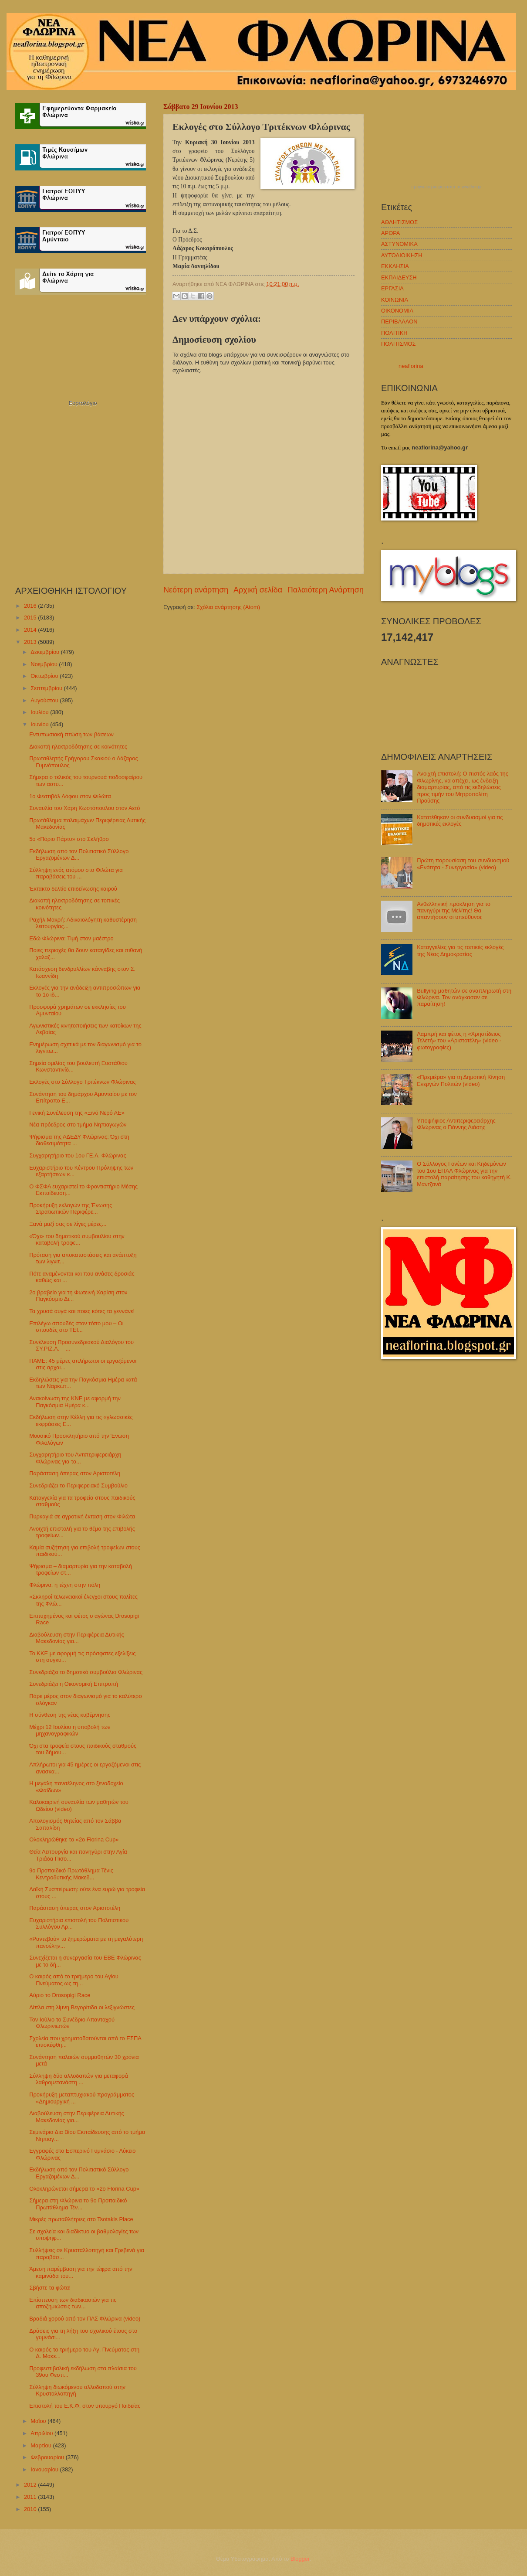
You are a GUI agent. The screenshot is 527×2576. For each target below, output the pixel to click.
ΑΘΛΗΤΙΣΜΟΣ (399, 222)
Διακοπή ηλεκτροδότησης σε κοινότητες (78, 746)
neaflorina (411, 366)
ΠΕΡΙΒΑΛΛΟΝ (399, 321)
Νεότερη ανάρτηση (195, 589)
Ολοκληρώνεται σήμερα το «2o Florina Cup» (84, 2188)
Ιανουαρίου (45, 2469)
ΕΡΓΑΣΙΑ (392, 288)
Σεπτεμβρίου (47, 688)
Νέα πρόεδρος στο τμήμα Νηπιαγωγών (77, 1124)
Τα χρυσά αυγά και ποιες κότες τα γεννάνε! (82, 1311)
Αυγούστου (45, 700)
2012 (31, 2484)
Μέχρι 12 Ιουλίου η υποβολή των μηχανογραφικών (69, 1730)
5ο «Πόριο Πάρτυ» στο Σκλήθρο (68, 839)
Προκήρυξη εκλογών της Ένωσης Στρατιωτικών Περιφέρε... (70, 1208)
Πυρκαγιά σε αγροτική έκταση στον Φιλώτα (82, 1516)
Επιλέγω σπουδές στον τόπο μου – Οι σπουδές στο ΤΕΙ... (76, 1326)
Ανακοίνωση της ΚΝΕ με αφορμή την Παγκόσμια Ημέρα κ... (75, 1401)
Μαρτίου (41, 2445)
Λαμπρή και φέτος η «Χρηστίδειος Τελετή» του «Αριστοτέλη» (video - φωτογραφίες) (459, 1041)
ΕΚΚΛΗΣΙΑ (395, 266)
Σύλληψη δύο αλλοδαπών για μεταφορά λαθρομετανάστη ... (78, 2079)
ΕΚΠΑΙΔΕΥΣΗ (399, 277)
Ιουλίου (40, 712)
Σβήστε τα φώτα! (50, 2287)
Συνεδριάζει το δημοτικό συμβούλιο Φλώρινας (85, 1672)
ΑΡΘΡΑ (390, 233)
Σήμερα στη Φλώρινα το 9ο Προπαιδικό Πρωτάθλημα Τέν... (78, 2203)
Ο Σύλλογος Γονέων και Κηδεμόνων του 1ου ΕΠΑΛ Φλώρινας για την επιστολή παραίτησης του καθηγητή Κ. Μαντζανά (464, 1173)
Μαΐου (38, 2421)
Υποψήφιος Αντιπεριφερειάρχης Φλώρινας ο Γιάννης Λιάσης (456, 1123)
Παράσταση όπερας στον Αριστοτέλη (74, 1473)
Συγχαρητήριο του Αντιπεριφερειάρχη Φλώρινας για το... (75, 1457)
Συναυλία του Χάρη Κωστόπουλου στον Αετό (84, 808)
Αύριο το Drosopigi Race (59, 1995)
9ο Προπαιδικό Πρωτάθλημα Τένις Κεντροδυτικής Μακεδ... (71, 1873)
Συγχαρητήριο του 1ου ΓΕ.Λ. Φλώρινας (77, 1155)
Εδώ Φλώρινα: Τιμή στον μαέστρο (71, 938)
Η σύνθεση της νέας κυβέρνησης (69, 1715)
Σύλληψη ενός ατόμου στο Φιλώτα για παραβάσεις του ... (75, 873)
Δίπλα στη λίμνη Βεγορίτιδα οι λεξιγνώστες (82, 2007)
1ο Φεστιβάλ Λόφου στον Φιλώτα (70, 796)
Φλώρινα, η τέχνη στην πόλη (64, 1585)
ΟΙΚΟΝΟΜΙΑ (397, 310)
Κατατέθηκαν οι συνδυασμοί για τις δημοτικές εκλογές (460, 820)
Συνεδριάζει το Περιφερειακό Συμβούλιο (78, 1485)
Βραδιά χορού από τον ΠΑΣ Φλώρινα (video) (84, 2318)
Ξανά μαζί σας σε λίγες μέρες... (67, 1224)
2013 (31, 642)
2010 (31, 2509)
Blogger (300, 2559)
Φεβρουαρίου (47, 2457)
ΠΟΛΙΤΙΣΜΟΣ (398, 343)
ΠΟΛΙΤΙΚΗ (394, 333)
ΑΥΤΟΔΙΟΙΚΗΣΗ (401, 255)
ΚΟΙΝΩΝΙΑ (394, 299)
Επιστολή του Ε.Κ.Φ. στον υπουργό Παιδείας (84, 2405)
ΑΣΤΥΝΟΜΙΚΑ (399, 244)
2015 (31, 617)
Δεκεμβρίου (45, 652)
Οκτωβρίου (45, 676)
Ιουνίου (40, 724)
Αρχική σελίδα (257, 589)
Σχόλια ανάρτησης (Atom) (228, 607)
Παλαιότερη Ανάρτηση (325, 589)
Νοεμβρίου (44, 664)
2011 (31, 2497)
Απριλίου (42, 2433)
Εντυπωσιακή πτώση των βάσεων (71, 734)
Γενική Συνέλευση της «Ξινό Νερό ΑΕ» (77, 1112)
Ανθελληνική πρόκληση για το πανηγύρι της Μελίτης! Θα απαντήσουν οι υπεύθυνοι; (453, 911)
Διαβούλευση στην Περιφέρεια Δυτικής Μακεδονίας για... (76, 1637)
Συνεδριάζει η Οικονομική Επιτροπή (73, 1684)
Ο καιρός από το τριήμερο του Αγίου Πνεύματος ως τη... (73, 1979)
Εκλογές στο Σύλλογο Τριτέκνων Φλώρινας (82, 1082)
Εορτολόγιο (82, 403)
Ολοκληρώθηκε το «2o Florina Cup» (73, 1839)
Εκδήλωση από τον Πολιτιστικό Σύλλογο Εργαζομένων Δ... (78, 854)
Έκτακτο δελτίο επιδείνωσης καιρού (73, 888)
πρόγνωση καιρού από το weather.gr (446, 187)
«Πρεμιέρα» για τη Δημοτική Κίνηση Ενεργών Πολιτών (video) (461, 1080)
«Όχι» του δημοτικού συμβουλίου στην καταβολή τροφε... (77, 1239)
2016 (31, 605)
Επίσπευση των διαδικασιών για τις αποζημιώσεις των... (72, 2303)
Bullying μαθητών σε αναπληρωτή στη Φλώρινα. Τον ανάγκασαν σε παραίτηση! (464, 997)
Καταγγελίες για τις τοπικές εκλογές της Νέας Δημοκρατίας (460, 950)
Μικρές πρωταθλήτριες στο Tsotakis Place (81, 2219)
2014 (31, 629)
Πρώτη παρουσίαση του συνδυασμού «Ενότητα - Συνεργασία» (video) (463, 863)
